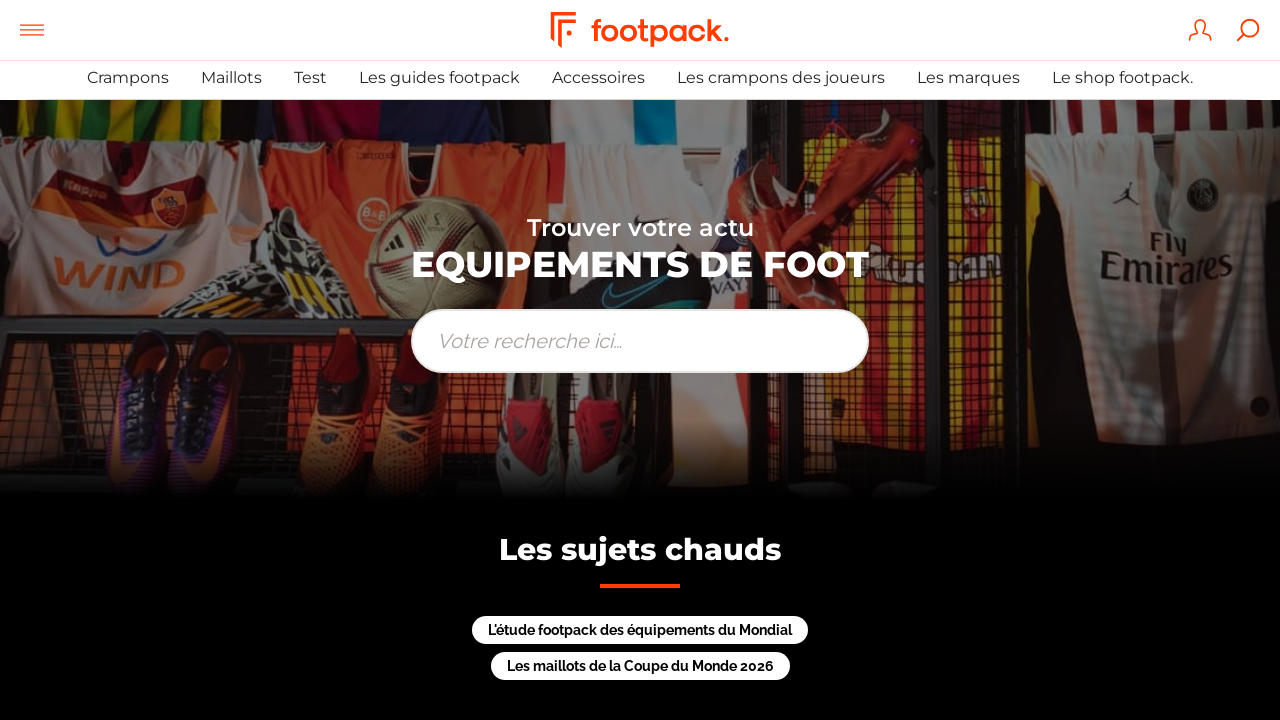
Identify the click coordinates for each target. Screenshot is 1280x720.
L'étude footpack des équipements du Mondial (640, 630)
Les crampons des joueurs (781, 77)
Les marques (968, 77)
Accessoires (598, 77)
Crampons (128, 77)
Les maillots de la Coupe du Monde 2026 (640, 666)
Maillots (231, 77)
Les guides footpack (439, 77)
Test (310, 77)
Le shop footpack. (1122, 77)
